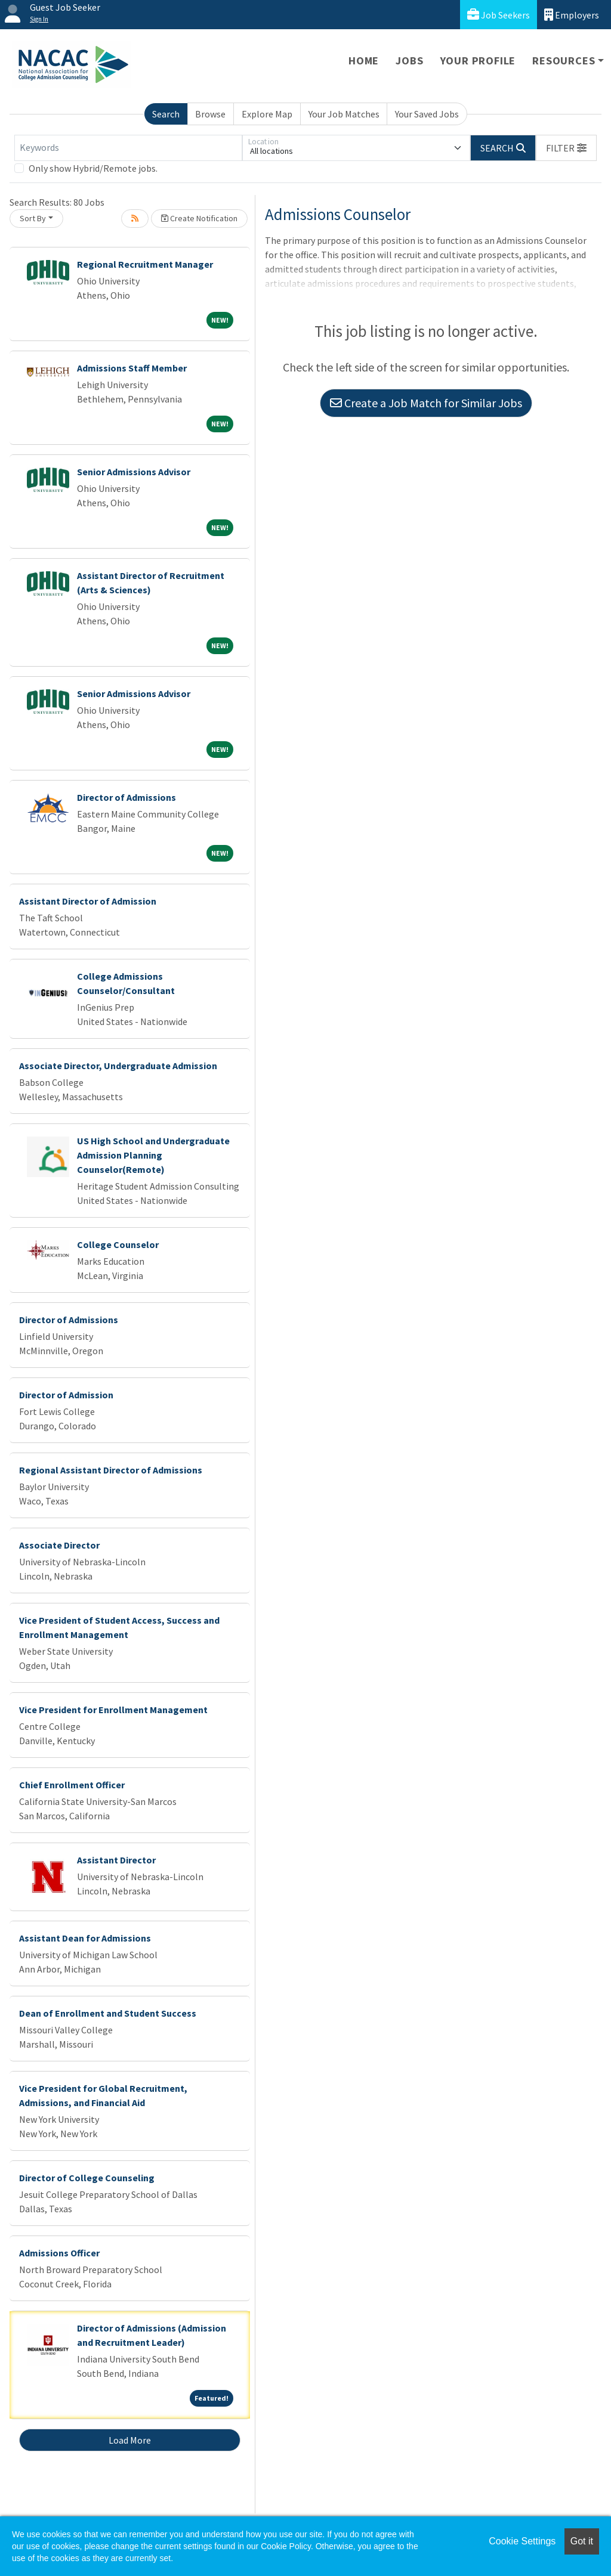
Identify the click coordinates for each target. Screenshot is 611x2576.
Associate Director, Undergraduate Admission (118, 1066)
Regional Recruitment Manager (145, 264)
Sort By (33, 218)
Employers (571, 14)
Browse (210, 114)
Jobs (409, 60)
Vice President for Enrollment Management (113, 1710)
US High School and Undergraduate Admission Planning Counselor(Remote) (153, 1155)
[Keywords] (128, 148)
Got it (581, 2541)
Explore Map (267, 114)
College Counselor (118, 1244)
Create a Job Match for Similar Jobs (426, 402)
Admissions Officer (59, 2253)
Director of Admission (66, 1395)
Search (166, 114)
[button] (566, 148)
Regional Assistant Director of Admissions (110, 1470)
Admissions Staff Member (132, 368)
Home (363, 60)
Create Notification (199, 218)
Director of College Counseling (87, 2178)
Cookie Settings (522, 2541)
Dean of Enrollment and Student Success (107, 2013)
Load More (130, 2440)
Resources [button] (563, 60)
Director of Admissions (126, 797)
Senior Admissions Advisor (133, 472)
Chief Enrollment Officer (72, 1785)
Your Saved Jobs (427, 114)
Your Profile (478, 60)
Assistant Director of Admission (87, 901)
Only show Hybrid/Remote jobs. (93, 168)
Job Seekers (498, 14)
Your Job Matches (343, 114)
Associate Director (59, 1545)
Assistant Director (116, 1860)
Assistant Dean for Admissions (85, 1938)
